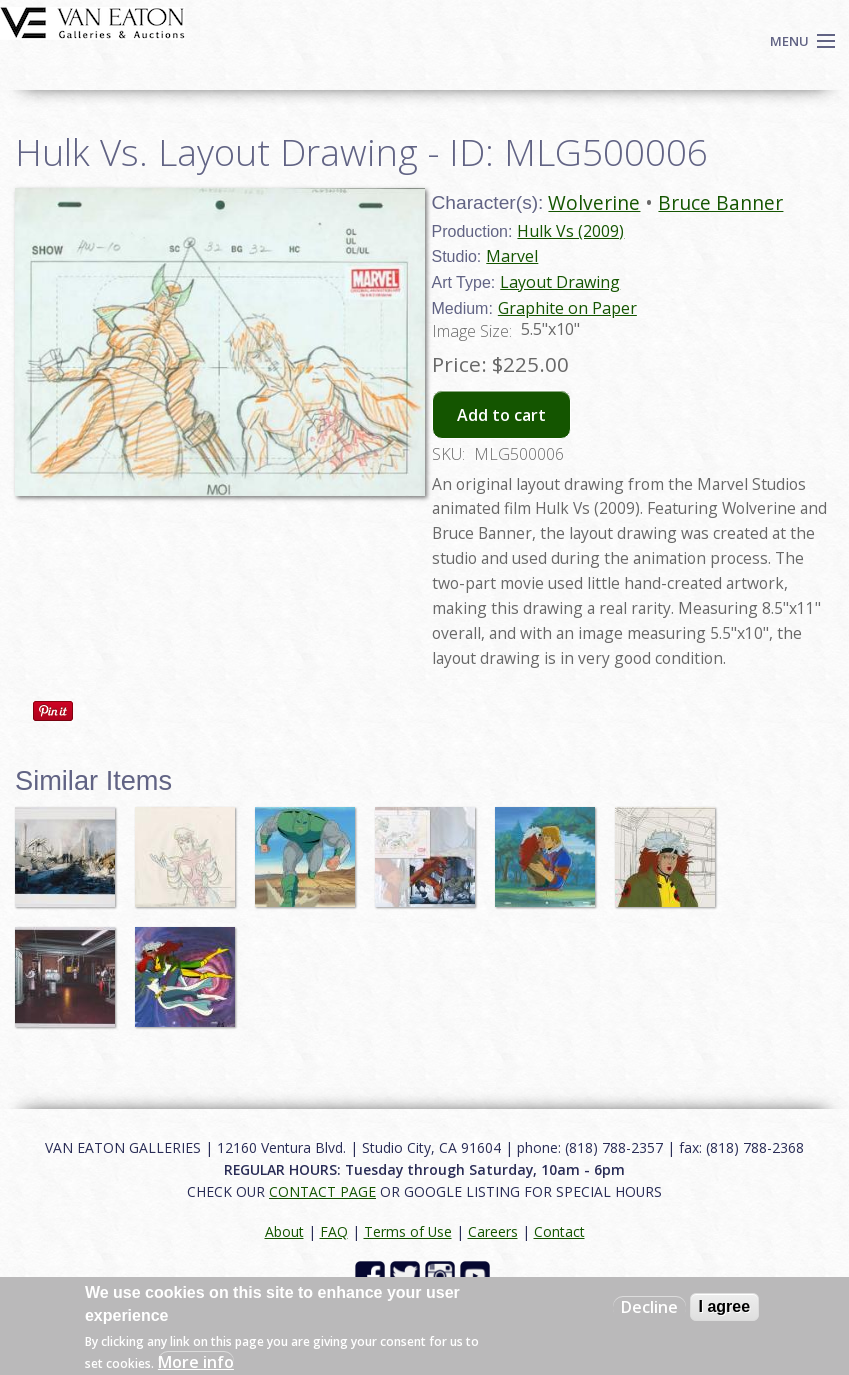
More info (196, 1362)
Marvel (512, 256)
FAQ (334, 1231)
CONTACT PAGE (322, 1191)
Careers (493, 1231)
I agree (725, 1306)
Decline (649, 1307)
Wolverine (594, 202)
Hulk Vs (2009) (570, 231)
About (284, 1231)
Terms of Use (408, 1231)
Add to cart (501, 415)
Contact (559, 1231)
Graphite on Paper (567, 308)
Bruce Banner (720, 202)
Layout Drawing (560, 282)
